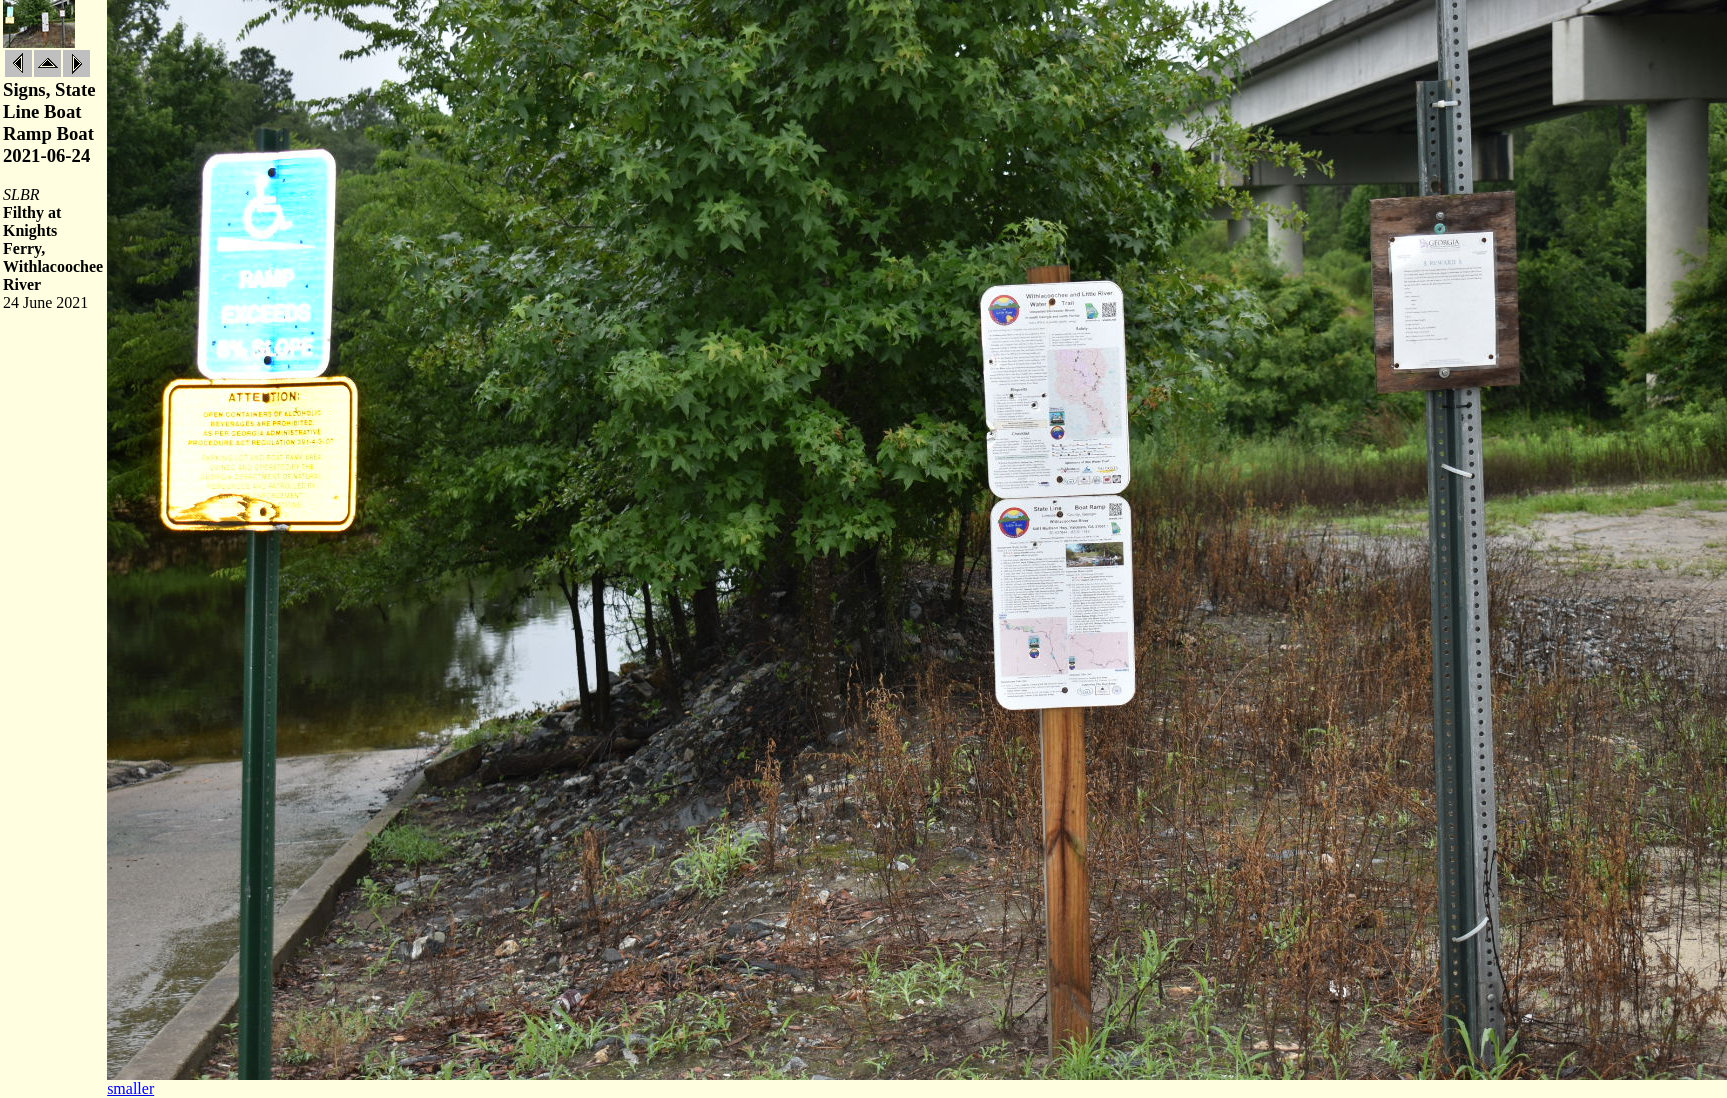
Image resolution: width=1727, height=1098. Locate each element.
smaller (130, 1088)
